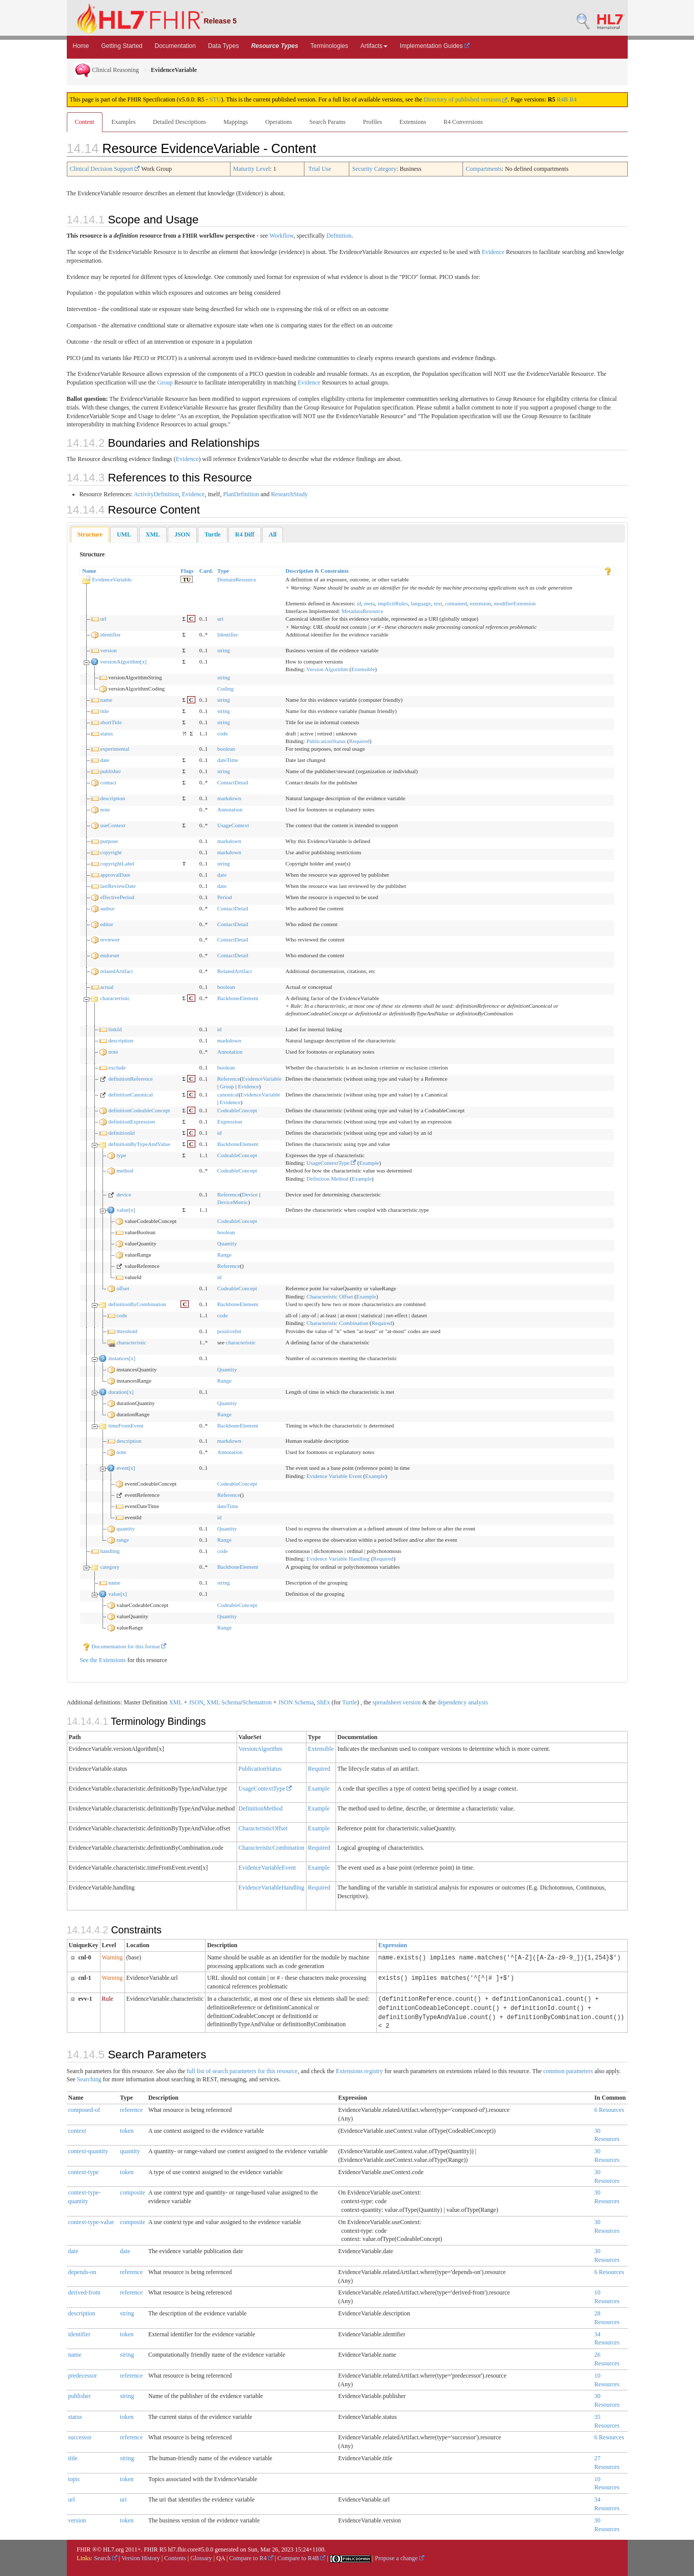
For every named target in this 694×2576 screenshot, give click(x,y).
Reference (228, 1079)
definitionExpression (131, 1121)
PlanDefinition (241, 494)
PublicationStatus (326, 741)
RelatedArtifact (234, 971)
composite (132, 2192)
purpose (109, 841)
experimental (114, 749)
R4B (562, 99)
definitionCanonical (130, 1094)
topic (74, 2479)
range (122, 1540)
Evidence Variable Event (334, 1476)
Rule (108, 1998)
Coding (225, 688)
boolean (226, 749)
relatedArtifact (116, 971)
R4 (573, 99)
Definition (338, 235)
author (107, 908)
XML (175, 1702)
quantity (125, 1528)
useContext (112, 825)
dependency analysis (463, 1702)
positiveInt (229, 1331)
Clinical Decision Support (105, 168)
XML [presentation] (153, 534)
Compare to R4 (251, 2558)
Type (223, 571)
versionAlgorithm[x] (123, 661)
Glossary (201, 2558)
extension (480, 603)
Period (224, 897)
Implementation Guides (435, 45)
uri (220, 619)
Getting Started (122, 45)
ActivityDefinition (156, 494)
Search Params (328, 121)
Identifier (227, 634)
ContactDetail (232, 782)
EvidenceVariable (112, 579)
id (359, 603)
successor (80, 2437)
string (223, 650)
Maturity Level (251, 168)
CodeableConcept (237, 1110)
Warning (112, 1957)
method (124, 1170)
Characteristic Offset (329, 1296)
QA (220, 2558)
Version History (140, 2558)
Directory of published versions (466, 99)
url (103, 619)
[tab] (90, 535)
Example (369, 1163)
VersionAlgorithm (261, 1748)
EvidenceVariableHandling (271, 1887)
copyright (110, 852)
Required (359, 741)
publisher (110, 771)
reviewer (109, 939)
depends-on (82, 2272)
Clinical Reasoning (106, 69)
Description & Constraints (317, 571)
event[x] (125, 1468)
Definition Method (327, 1179)
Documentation (175, 45)
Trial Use (320, 168)
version (108, 650)
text (438, 603)
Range (224, 1255)
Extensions (412, 121)
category (109, 1567)
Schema (231, 1702)
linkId (114, 1029)
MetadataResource (362, 611)
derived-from (84, 2292)
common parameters (568, 2071)
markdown (229, 798)
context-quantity (88, 2151)
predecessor (82, 2375)
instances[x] (121, 1358)
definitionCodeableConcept (139, 1110)
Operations (278, 121)
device (123, 1194)
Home (81, 45)
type (121, 1155)
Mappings (235, 121)
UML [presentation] (124, 534)
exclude (116, 1067)
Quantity (227, 1243)
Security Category (374, 168)
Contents (175, 2558)
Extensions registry (359, 2071)
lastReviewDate (118, 886)
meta (369, 603)
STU (215, 99)
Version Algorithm (327, 669)
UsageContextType (331, 1163)
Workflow (281, 235)
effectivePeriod (117, 897)
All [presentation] (272, 534)
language (420, 603)
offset (122, 1288)
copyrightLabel (117, 863)
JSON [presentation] (182, 534)
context (77, 2130)
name (106, 700)
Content (84, 121)
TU (186, 579)
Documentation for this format (124, 1646)
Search (105, 2558)
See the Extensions (103, 1660)
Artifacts (374, 45)
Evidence (493, 252)
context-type (83, 2172)
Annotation (230, 809)
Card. (206, 571)
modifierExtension (515, 603)
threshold (126, 1331)
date (104, 760)
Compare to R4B (301, 2558)
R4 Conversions (463, 121)
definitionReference (130, 1079)
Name (89, 571)
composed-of (84, 2109)
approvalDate (115, 875)
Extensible (363, 669)
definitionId (121, 1133)
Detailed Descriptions (179, 121)
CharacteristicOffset (263, 1828)
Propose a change (399, 2558)
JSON (196, 1702)
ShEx (323, 1702)
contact (108, 782)
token (127, 2130)
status (106, 733)
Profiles (372, 121)
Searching (89, 2079)
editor (106, 924)
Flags (187, 571)
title (104, 711)
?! (184, 733)
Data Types (223, 45)
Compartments (484, 168)
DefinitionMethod (261, 1808)
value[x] (125, 1210)
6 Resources (609, 2109)
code (222, 733)
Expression (229, 1121)
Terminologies (329, 45)
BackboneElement (238, 998)
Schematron (256, 1702)
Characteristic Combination (337, 1323)
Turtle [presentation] (212, 534)
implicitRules (393, 603)
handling (110, 1551)
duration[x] (120, 1392)
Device (250, 1194)
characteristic (115, 998)
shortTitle (110, 722)
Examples (124, 121)
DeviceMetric (232, 1202)
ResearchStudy (289, 494)
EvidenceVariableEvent (267, 1867)
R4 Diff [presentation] (244, 534)
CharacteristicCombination (271, 1847)
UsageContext (233, 825)
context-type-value (91, 2222)
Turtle (349, 1702)
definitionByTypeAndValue (139, 1144)
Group (165, 382)
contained (456, 603)
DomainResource (236, 579)
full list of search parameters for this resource (242, 2071)
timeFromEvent (125, 1425)
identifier (110, 634)
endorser (109, 955)
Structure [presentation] (90, 534)
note (105, 809)
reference (131, 2109)
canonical (228, 1094)
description (112, 798)
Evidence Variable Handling (338, 1558)
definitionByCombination (137, 1304)
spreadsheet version (397, 1702)
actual (106, 987)
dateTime (227, 760)
